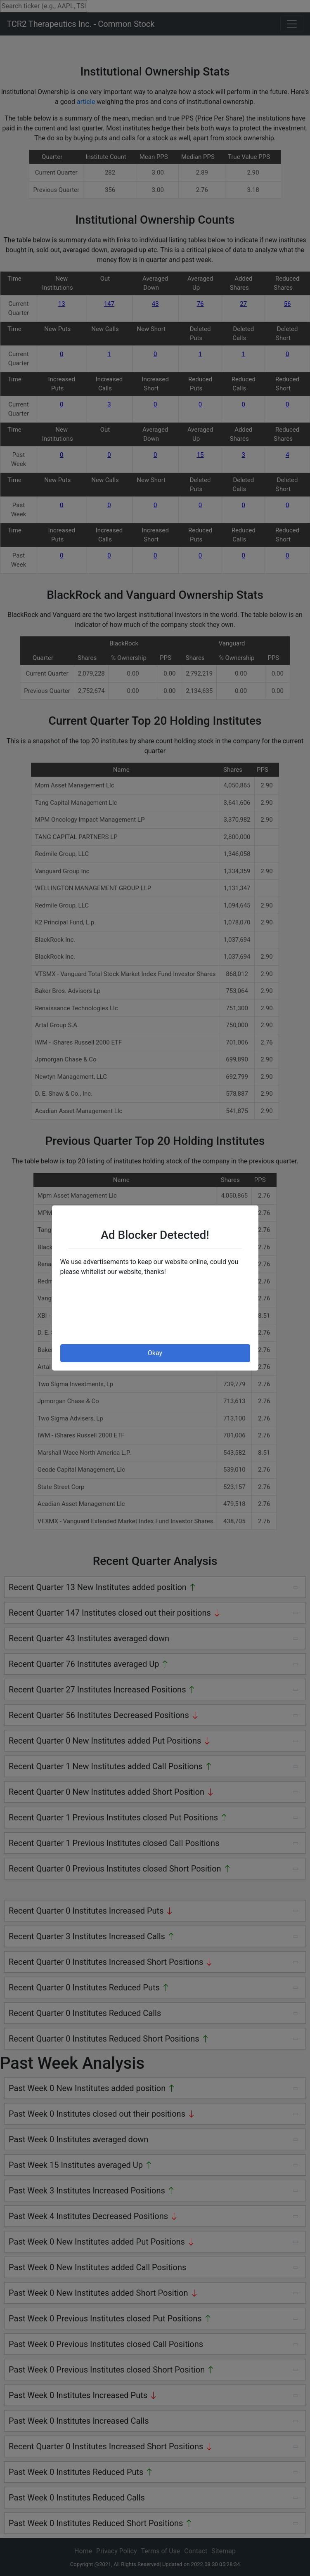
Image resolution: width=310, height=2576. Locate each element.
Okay (155, 1353)
